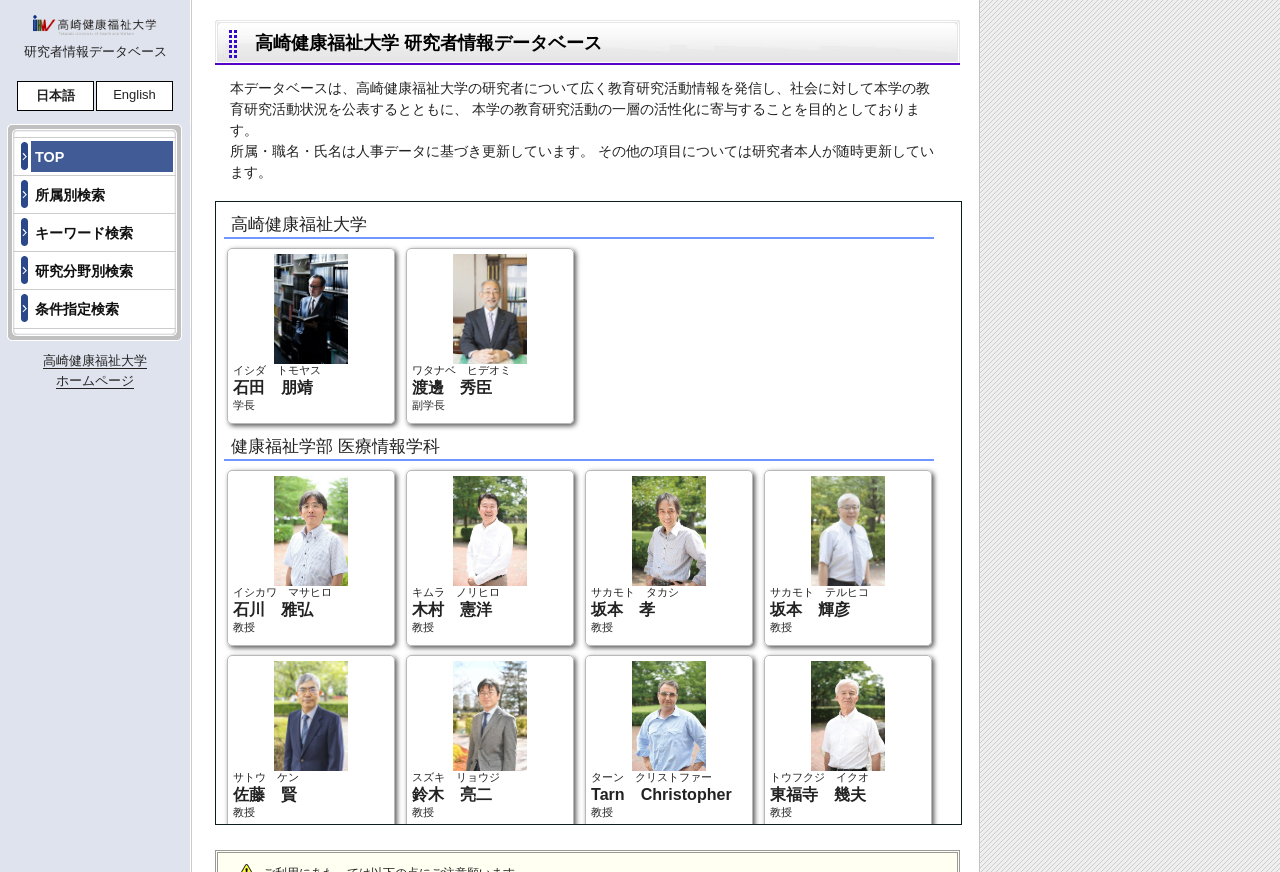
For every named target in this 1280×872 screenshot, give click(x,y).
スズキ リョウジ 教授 (469, 739)
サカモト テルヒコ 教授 (827, 554)
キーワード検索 (84, 233)
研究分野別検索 (84, 271)
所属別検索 (70, 195)
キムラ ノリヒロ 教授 (469, 554)
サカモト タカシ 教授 (648, 554)
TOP (49, 157)
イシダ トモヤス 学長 (290, 332)
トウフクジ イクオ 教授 (827, 739)
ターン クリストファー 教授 (661, 739)
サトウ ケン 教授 (290, 739)
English (134, 94)
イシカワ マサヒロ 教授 (290, 554)
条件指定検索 (77, 309)
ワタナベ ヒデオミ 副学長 (469, 332)
